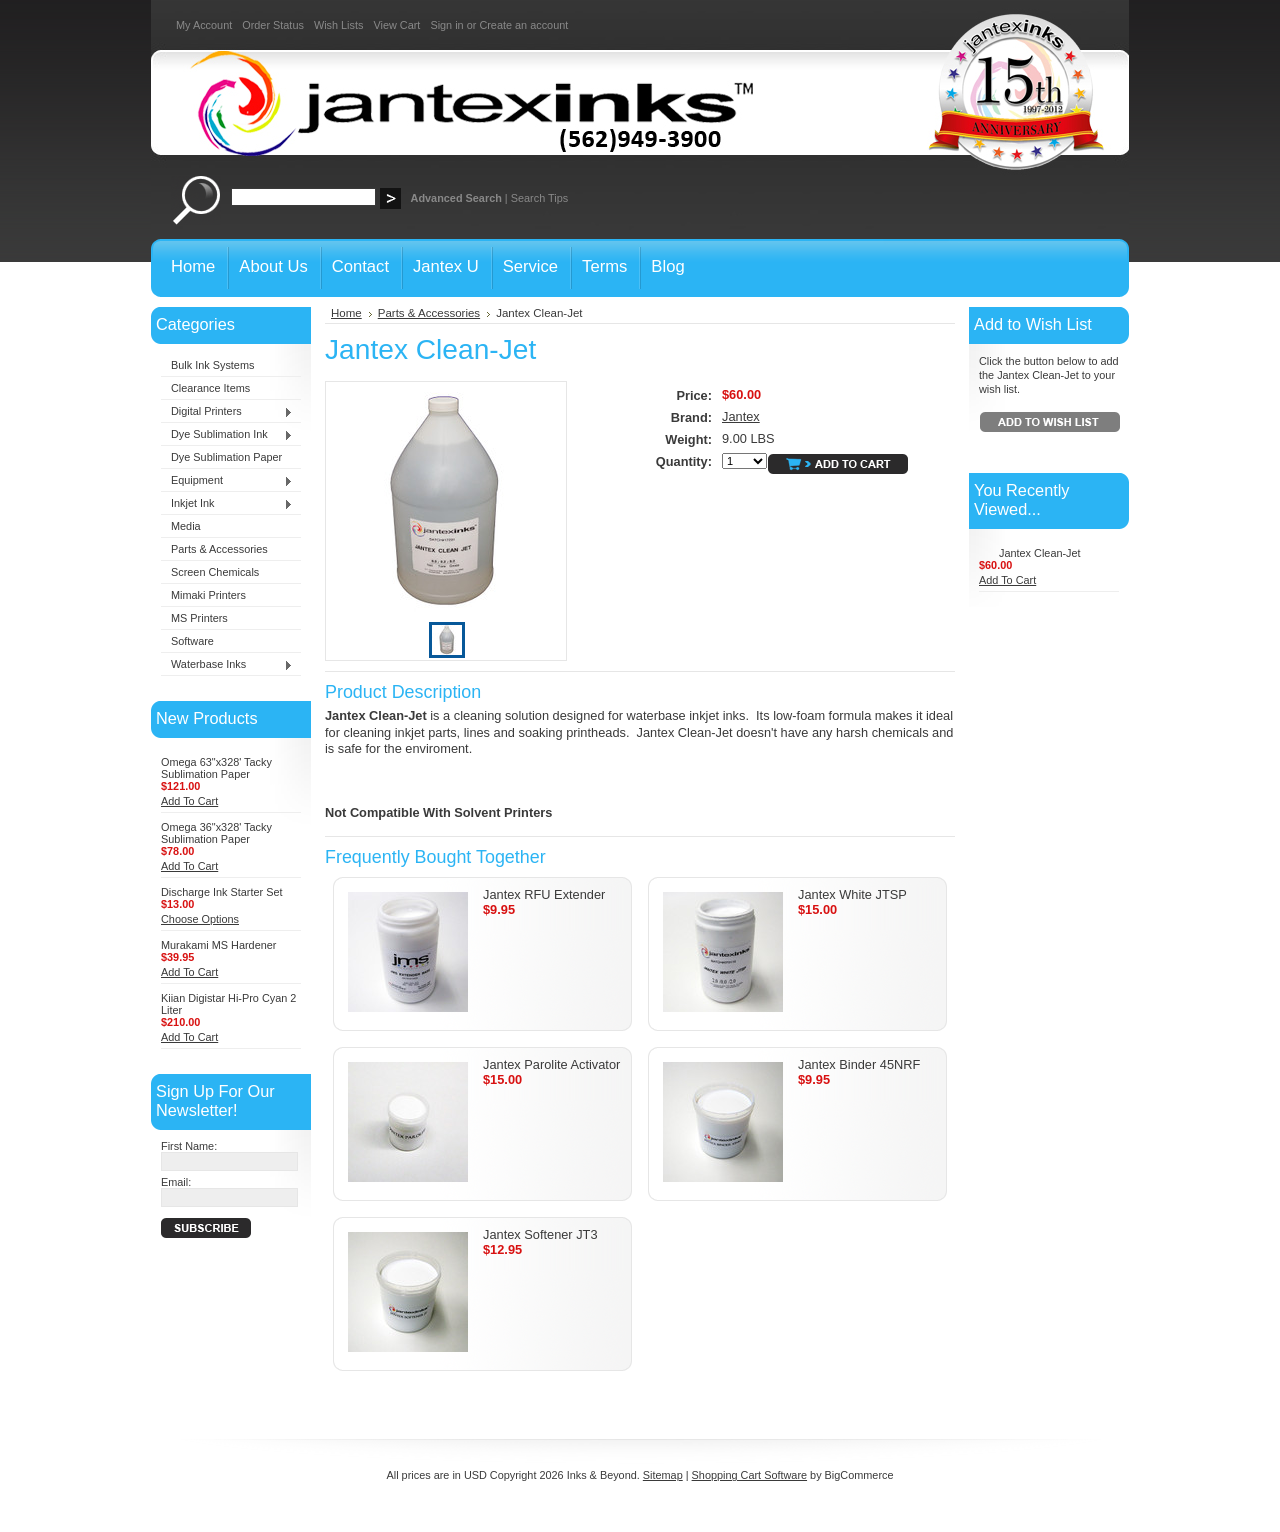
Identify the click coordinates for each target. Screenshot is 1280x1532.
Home (346, 313)
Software (192, 641)
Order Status (273, 25)
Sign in (446, 25)
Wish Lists (339, 25)
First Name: (189, 1146)
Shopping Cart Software (749, 1475)
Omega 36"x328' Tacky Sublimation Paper (216, 833)
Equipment (227, 481)
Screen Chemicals (215, 572)
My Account (204, 25)
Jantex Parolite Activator (551, 1064)
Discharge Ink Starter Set (222, 892)
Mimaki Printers (208, 595)
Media (186, 526)
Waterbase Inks (227, 665)
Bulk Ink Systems (212, 365)
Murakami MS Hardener (218, 945)
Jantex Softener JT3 (540, 1234)
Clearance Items (210, 388)
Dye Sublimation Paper (226, 457)
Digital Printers (227, 412)
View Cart (396, 25)
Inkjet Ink (227, 504)
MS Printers (199, 618)
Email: (176, 1182)
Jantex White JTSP (852, 894)
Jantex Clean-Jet (1040, 553)
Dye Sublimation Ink (227, 435)
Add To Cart (189, 801)
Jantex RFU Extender (544, 894)
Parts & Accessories (219, 549)
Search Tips (539, 198)
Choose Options (200, 919)
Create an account (523, 25)
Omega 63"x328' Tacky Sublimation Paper (216, 768)
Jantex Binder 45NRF (859, 1064)
